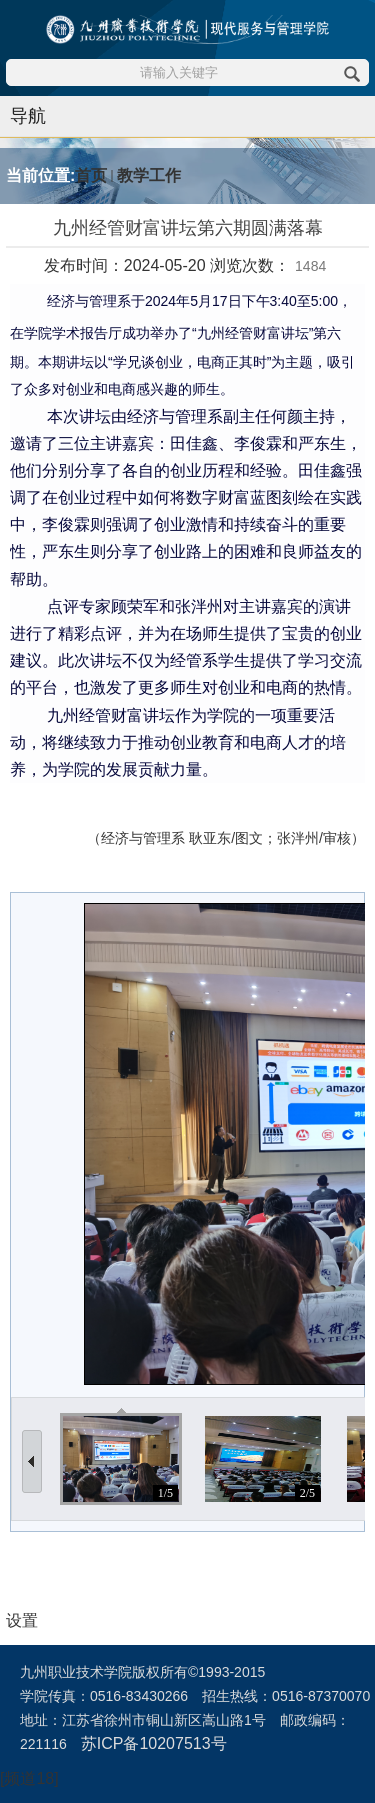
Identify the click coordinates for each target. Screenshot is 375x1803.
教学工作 (149, 175)
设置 (22, 1620)
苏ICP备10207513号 (154, 1743)
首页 (91, 175)
